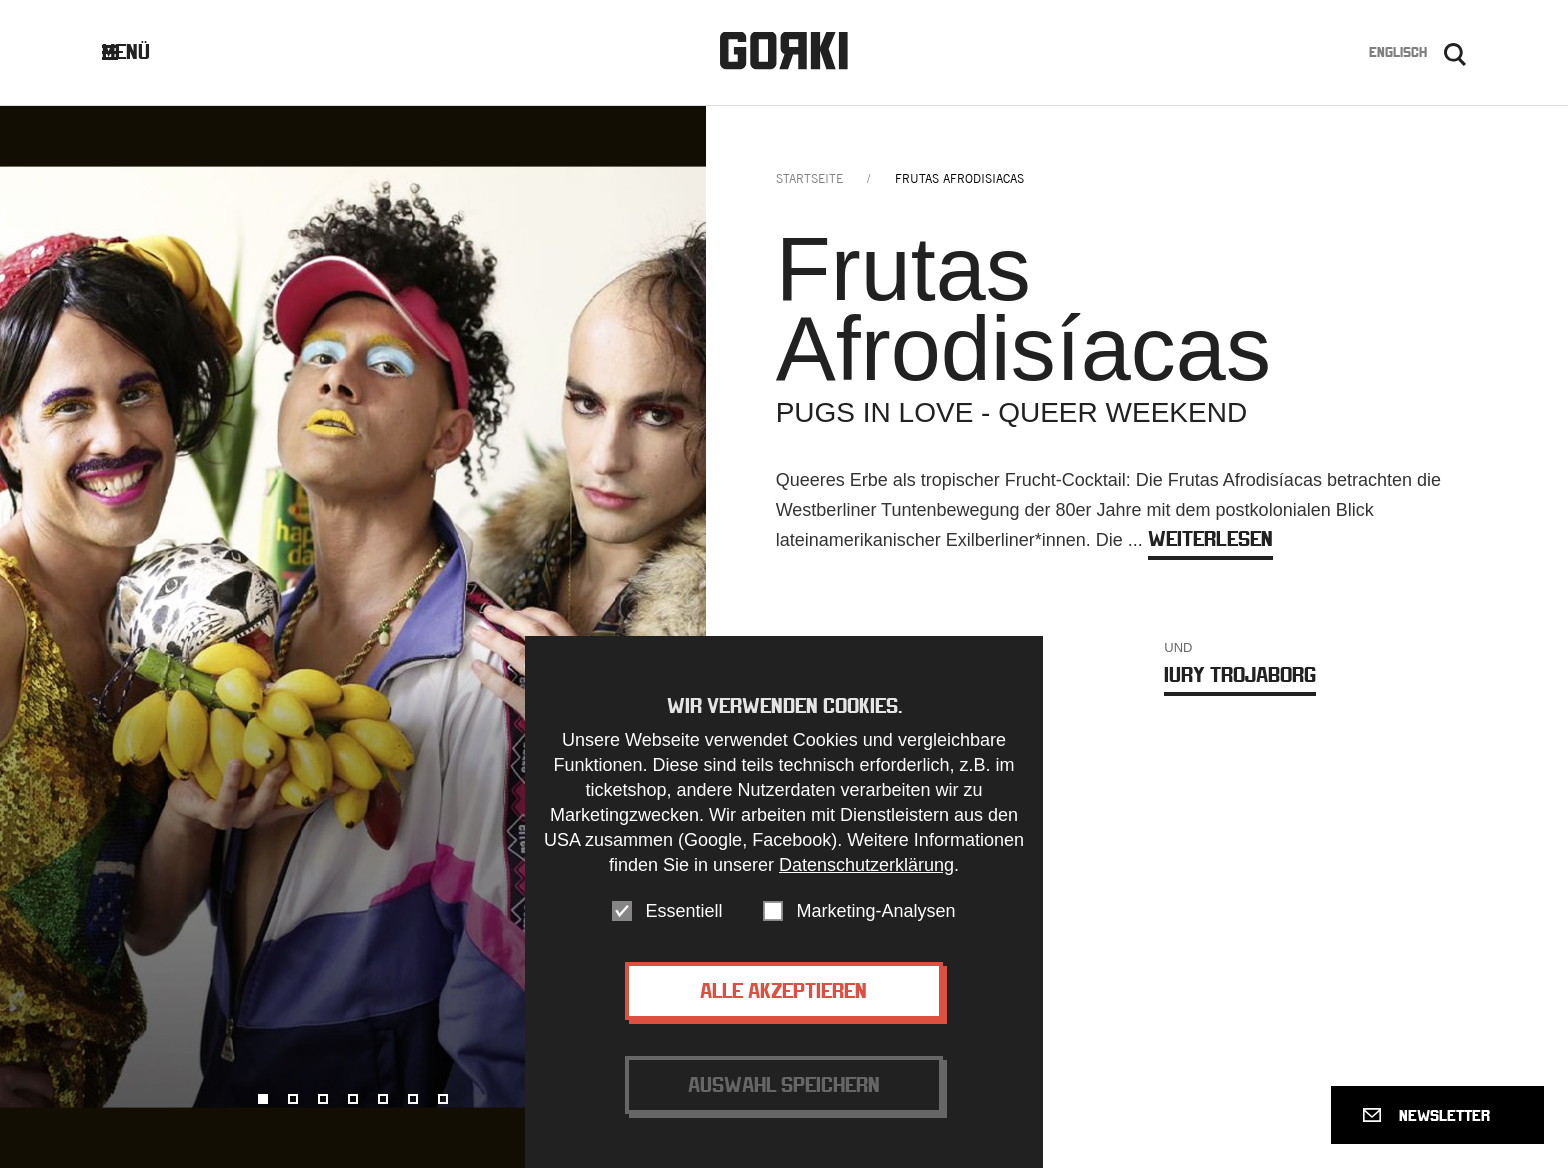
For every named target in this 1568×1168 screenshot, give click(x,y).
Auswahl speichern (784, 1093)
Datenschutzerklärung (866, 874)
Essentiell (683, 920)
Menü (141, 51)
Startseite (809, 178)
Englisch (1398, 52)
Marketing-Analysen (875, 920)
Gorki (784, 50)
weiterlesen (1210, 538)
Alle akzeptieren (783, 999)
